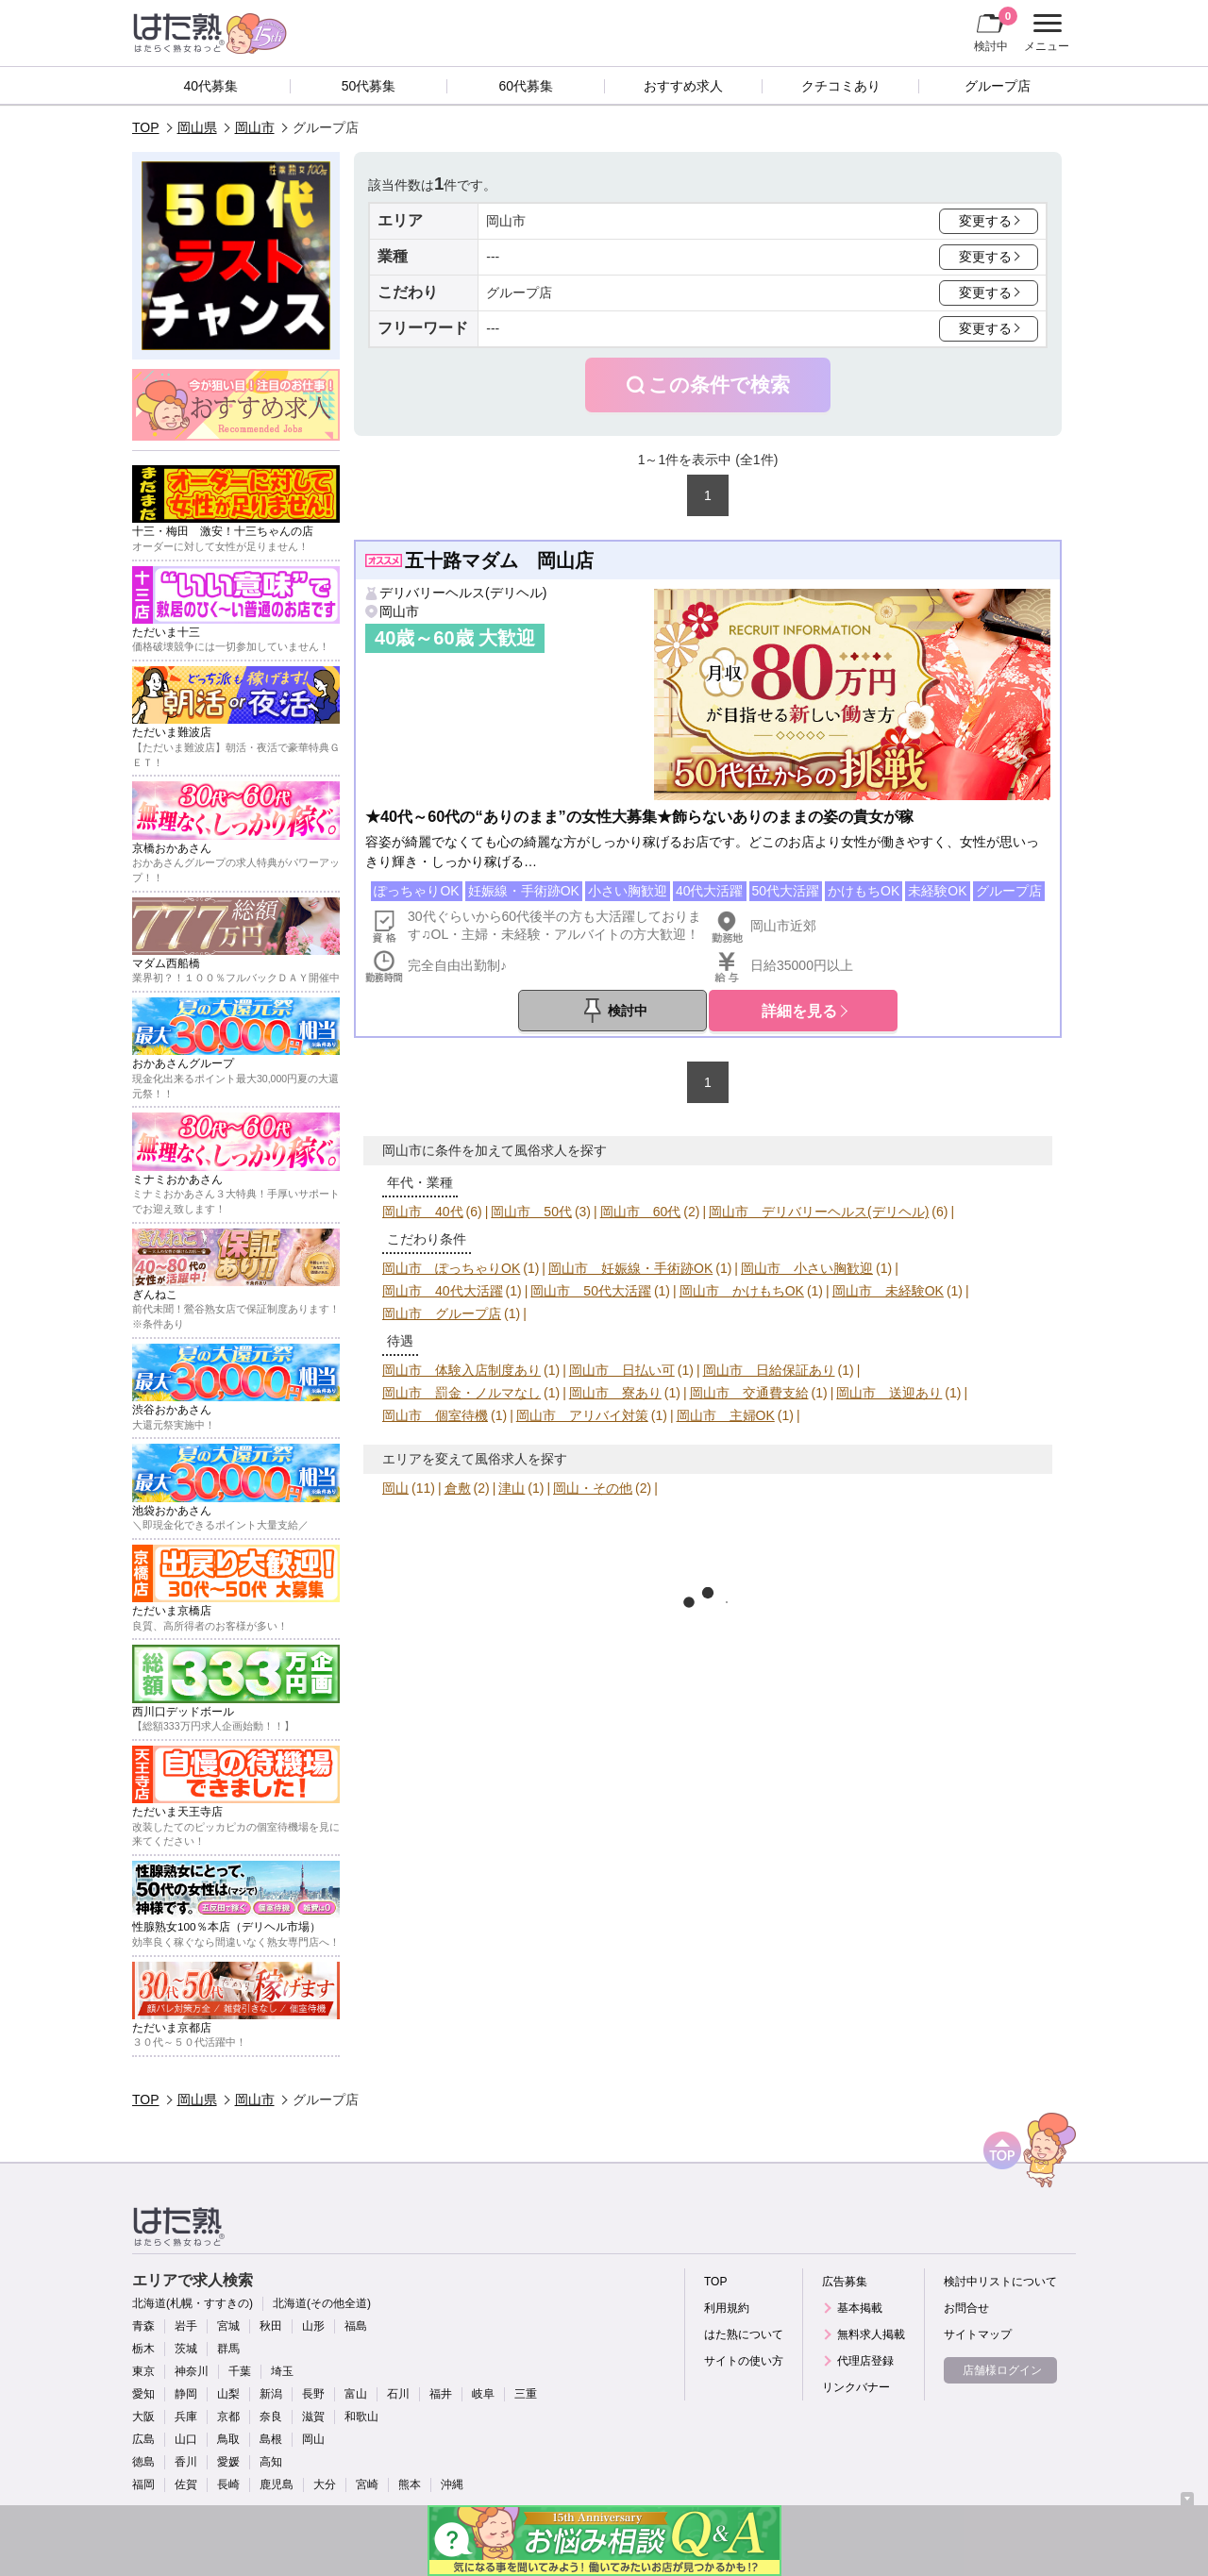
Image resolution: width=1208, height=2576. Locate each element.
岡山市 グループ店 (441, 1313)
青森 (143, 2326)
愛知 (143, 2393)
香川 (186, 2461)
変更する (985, 220)
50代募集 (369, 85)
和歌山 (361, 2416)
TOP (145, 127)
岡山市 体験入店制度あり (461, 1370)
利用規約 (726, 2308)
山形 (313, 2326)
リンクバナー (856, 2387)
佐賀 (186, 2484)
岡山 (395, 1488)
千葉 (239, 2371)
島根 (271, 2439)
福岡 (143, 2484)
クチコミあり (841, 85)
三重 (525, 2393)
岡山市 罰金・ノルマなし (461, 1392)
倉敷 (458, 1488)
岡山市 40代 (422, 1211)
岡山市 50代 (531, 1211)
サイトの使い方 (743, 2360)
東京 (143, 2371)
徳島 (143, 2461)
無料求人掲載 (871, 2334)
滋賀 (313, 2416)
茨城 (186, 2348)
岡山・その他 (592, 1488)
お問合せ (966, 2308)
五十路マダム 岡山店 (499, 560)
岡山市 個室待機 (435, 1415)
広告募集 (844, 2281)
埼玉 (282, 2371)
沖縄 (452, 2484)
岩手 (186, 2326)
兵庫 (186, 2416)
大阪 (143, 2416)
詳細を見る (799, 1010)
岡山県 (197, 127)
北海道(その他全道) (322, 2303)
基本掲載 (859, 2308)
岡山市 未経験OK (888, 1290)
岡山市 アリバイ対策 (582, 1415)
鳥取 (228, 2439)
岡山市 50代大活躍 (590, 1290)
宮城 (228, 2326)
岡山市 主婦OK (726, 1415)
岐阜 (483, 2393)
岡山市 (255, 127)
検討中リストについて (1000, 2281)
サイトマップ (978, 2334)
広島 (143, 2439)
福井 (440, 2393)
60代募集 (525, 85)
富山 (355, 2393)
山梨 (228, 2393)
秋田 (271, 2326)
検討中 (995, 29)
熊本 (409, 2484)
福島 (355, 2326)
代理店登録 (865, 2360)
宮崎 (367, 2484)
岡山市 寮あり (615, 1392)
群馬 (228, 2348)
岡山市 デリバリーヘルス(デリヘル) (819, 1211)
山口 (186, 2439)
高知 (271, 2461)
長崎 (228, 2484)
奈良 (271, 2416)
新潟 (271, 2393)
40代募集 (211, 85)
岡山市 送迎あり (889, 1392)
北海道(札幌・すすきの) (192, 2303)
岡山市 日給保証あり (769, 1370)
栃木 (143, 2348)
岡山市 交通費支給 (749, 1392)
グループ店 (998, 85)
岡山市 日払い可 (622, 1370)
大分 (324, 2484)
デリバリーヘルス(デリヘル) (462, 592)
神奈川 (192, 2371)
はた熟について (743, 2334)
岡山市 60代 (640, 1211)
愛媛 (228, 2461)
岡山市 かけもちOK (742, 1290)
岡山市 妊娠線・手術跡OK (630, 1268)
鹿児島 (277, 2484)
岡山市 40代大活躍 (442, 1290)
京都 (228, 2416)
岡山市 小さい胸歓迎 (807, 1268)
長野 (313, 2393)
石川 (398, 2393)
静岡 (186, 2393)
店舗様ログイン (1002, 2370)
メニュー (1044, 33)
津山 (511, 1488)
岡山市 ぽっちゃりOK (451, 1268)
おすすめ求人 (683, 85)
